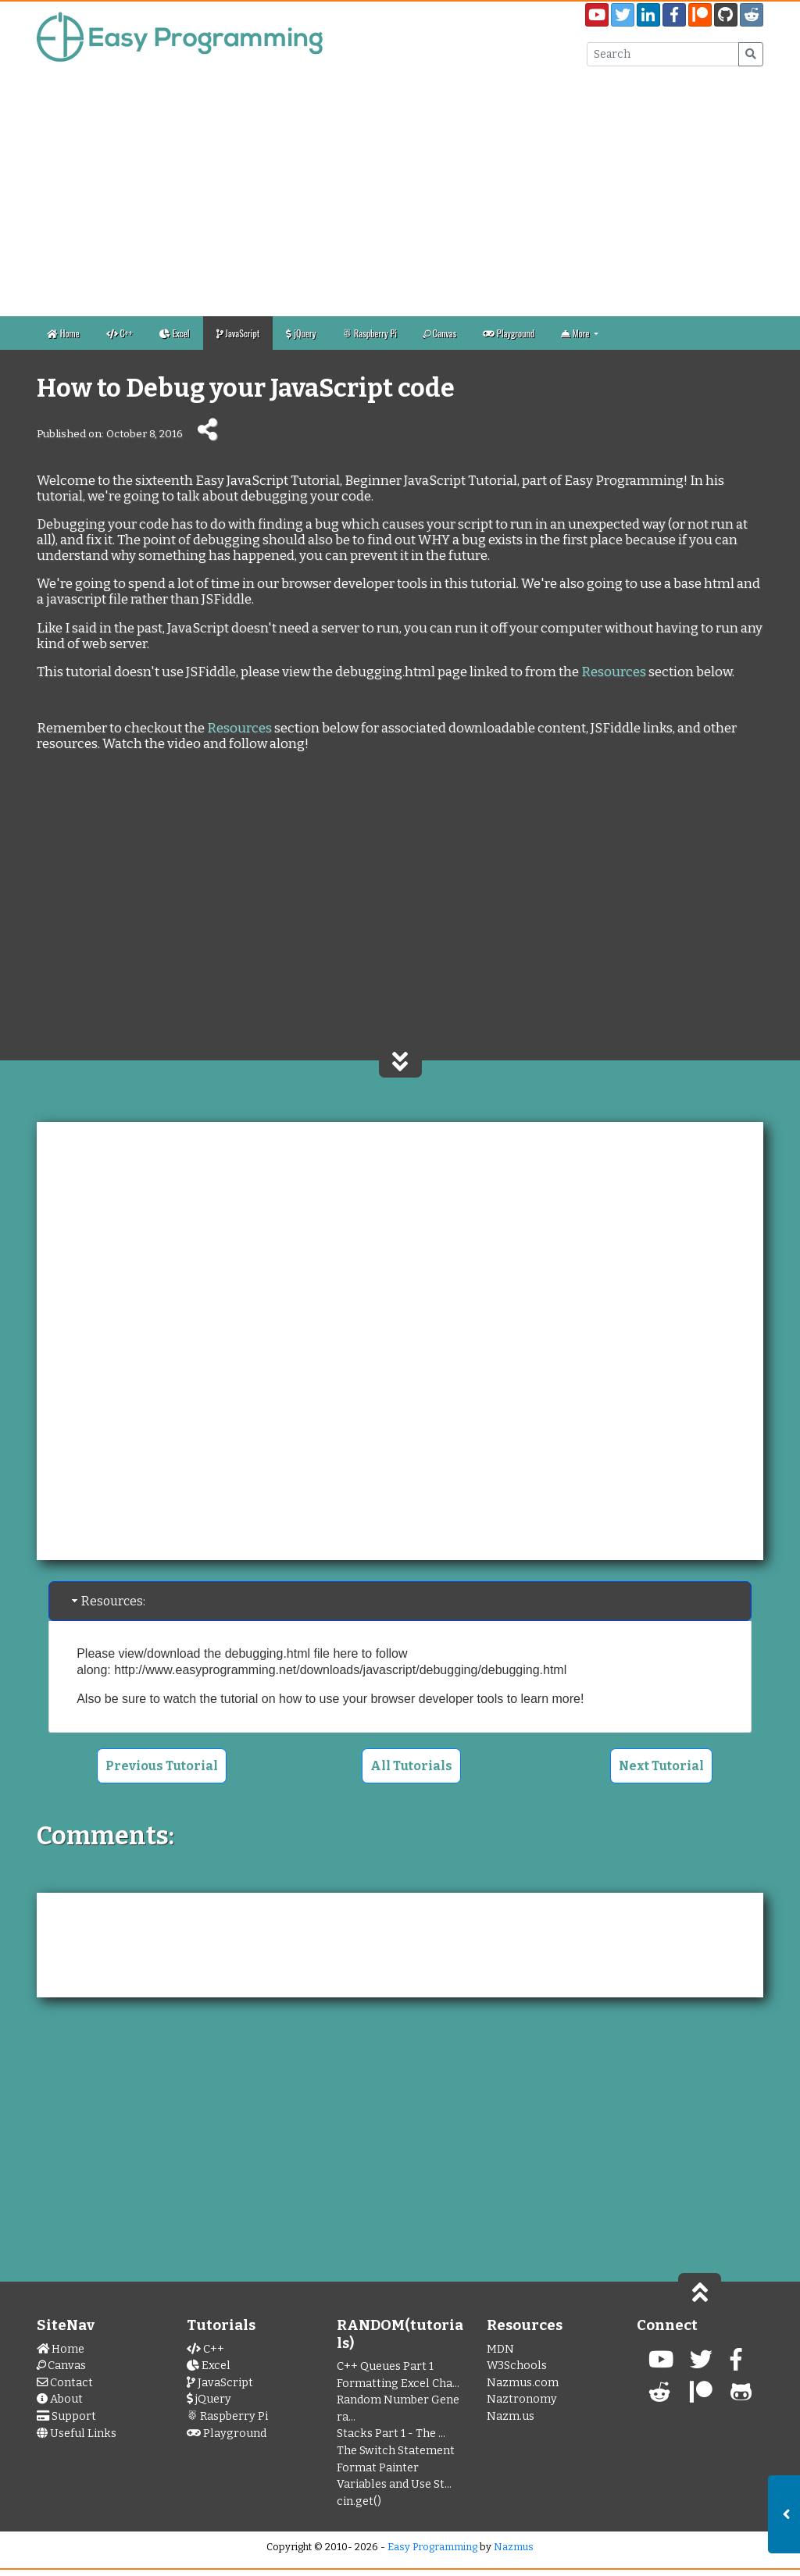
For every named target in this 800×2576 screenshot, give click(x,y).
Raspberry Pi (369, 333)
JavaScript (238, 333)
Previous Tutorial (161, 1765)
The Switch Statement (396, 2450)
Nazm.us (510, 2416)
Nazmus (514, 2547)
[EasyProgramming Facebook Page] (674, 15)
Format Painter (378, 2467)
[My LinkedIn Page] (648, 15)
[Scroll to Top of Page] (699, 2290)
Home (63, 333)
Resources (613, 671)
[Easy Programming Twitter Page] (622, 15)
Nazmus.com (523, 2382)
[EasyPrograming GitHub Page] (726, 15)
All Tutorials (411, 1765)
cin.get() (359, 2501)
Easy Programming (432, 2547)
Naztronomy (522, 2399)
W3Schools (517, 2365)
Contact (65, 2382)
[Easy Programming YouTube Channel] (597, 15)
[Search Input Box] (663, 54)
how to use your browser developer (376, 1698)
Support (66, 2416)
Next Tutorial (661, 1765)
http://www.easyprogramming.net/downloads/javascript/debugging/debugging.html (340, 1669)
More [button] (576, 333)
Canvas (438, 333)
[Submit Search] (750, 54)
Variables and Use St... (394, 2484)
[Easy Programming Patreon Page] (700, 15)
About (60, 2399)
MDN (500, 2349)
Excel (174, 333)
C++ (119, 333)
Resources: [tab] (107, 1601)
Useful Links (76, 2433)
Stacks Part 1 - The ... (391, 2433)
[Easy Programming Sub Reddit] (751, 15)
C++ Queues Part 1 (385, 2366)
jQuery (301, 333)
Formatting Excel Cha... (398, 2383)
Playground (508, 333)
